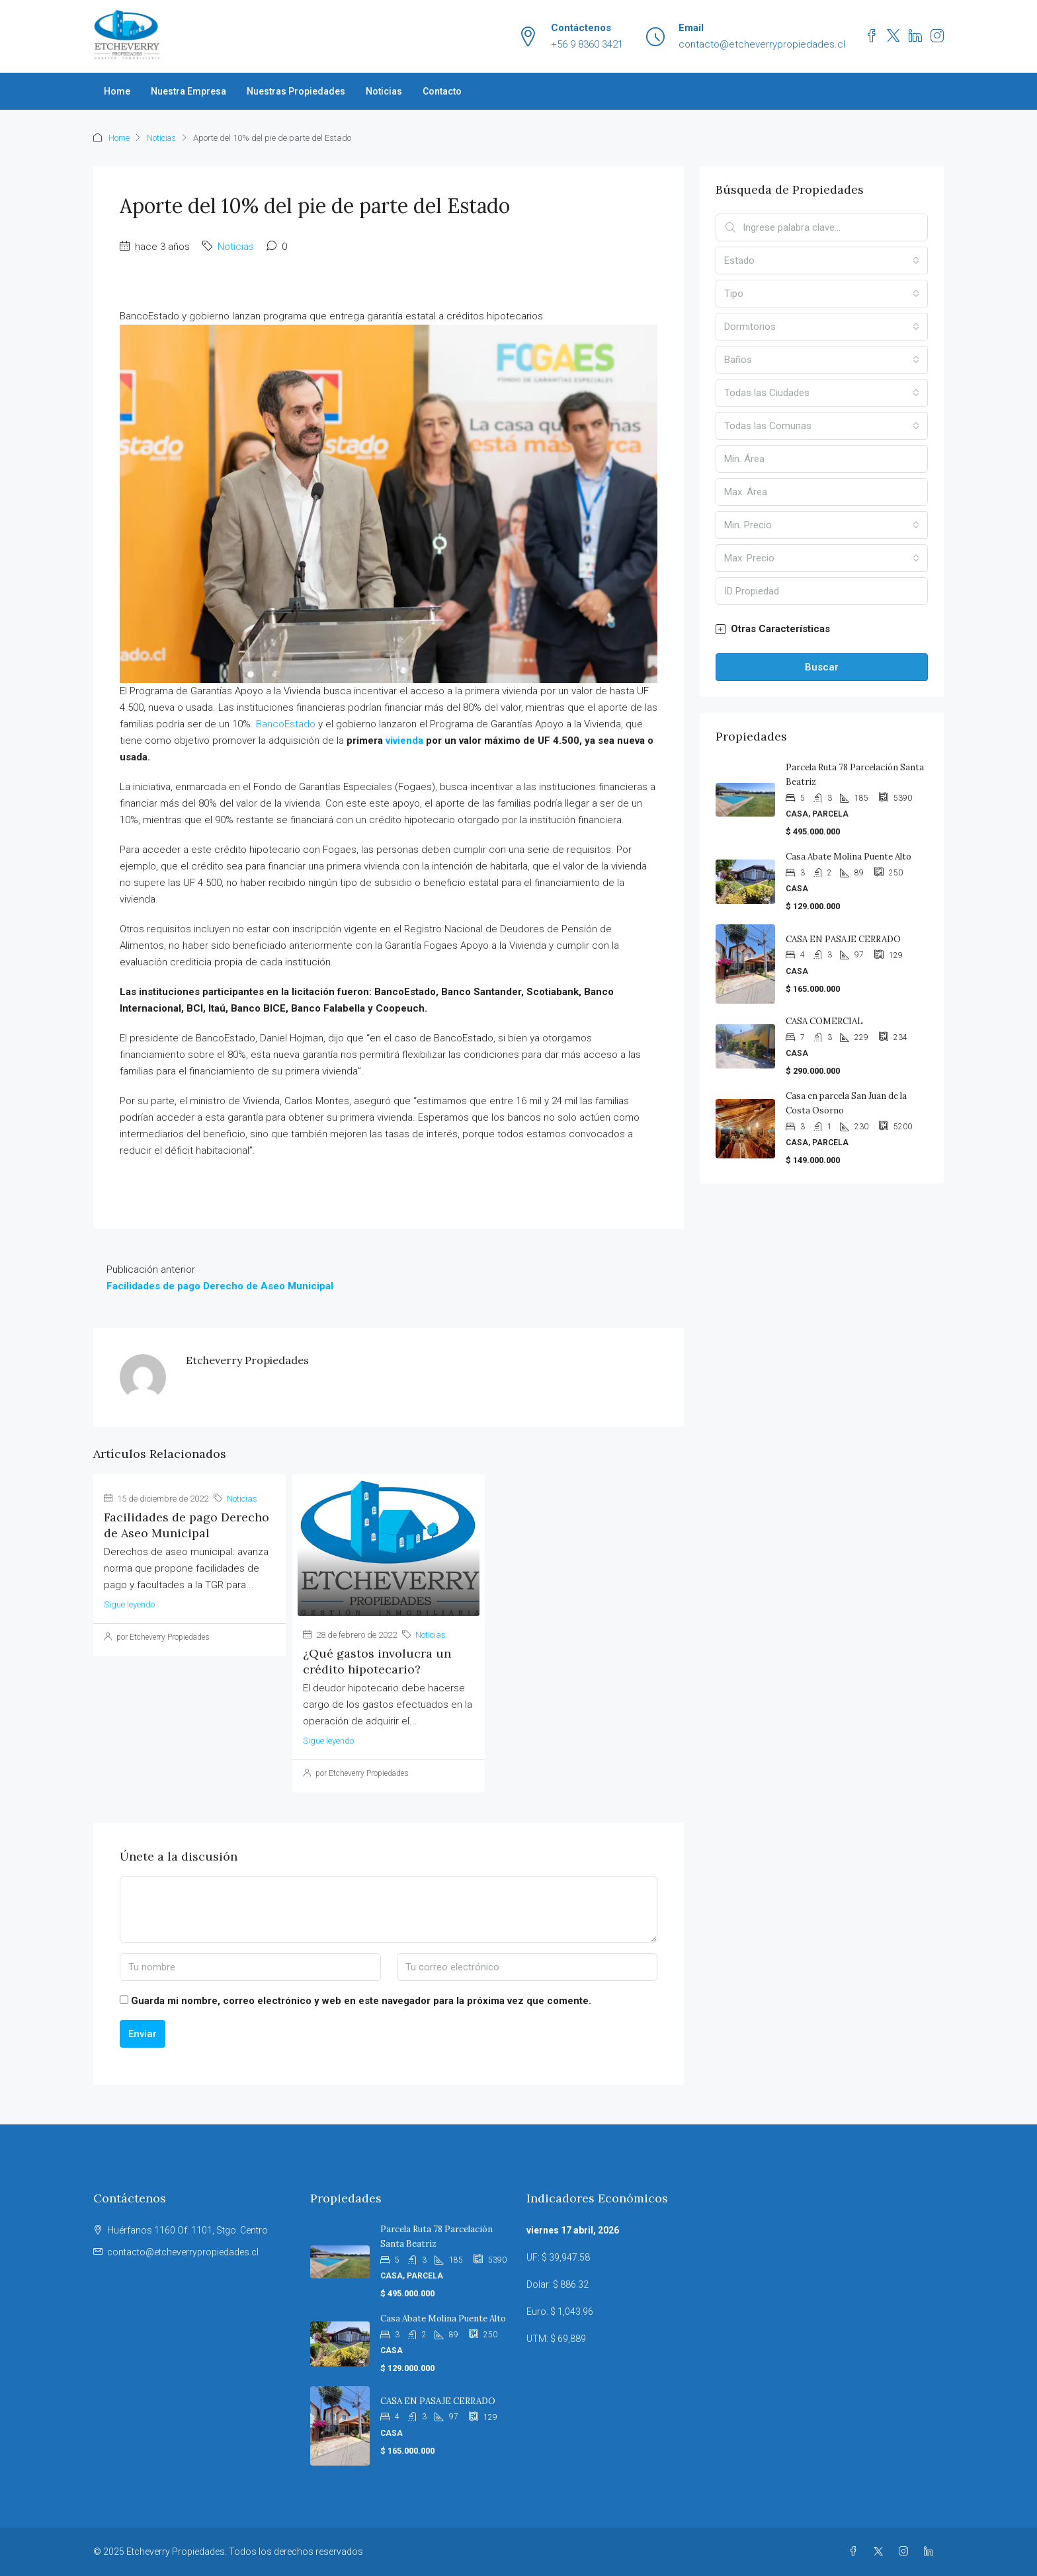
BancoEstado (285, 724)
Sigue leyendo (129, 1604)
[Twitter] (881, 2551)
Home (117, 91)
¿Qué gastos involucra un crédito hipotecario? (377, 1661)
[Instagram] (906, 2551)
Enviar (142, 2034)
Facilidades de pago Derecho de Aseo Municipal (186, 1525)
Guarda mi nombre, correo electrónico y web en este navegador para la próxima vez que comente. (361, 2001)
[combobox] (822, 260)
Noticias (384, 91)
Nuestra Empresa (188, 91)
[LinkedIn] (931, 2551)
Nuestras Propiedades (296, 91)
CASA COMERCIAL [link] (824, 1021)
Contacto (442, 91)
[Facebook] (856, 2551)
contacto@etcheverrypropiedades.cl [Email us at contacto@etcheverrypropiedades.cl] (183, 2252)
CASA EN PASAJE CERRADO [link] (843, 939)
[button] (822, 629)
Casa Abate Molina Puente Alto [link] (848, 856)
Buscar (822, 667)
